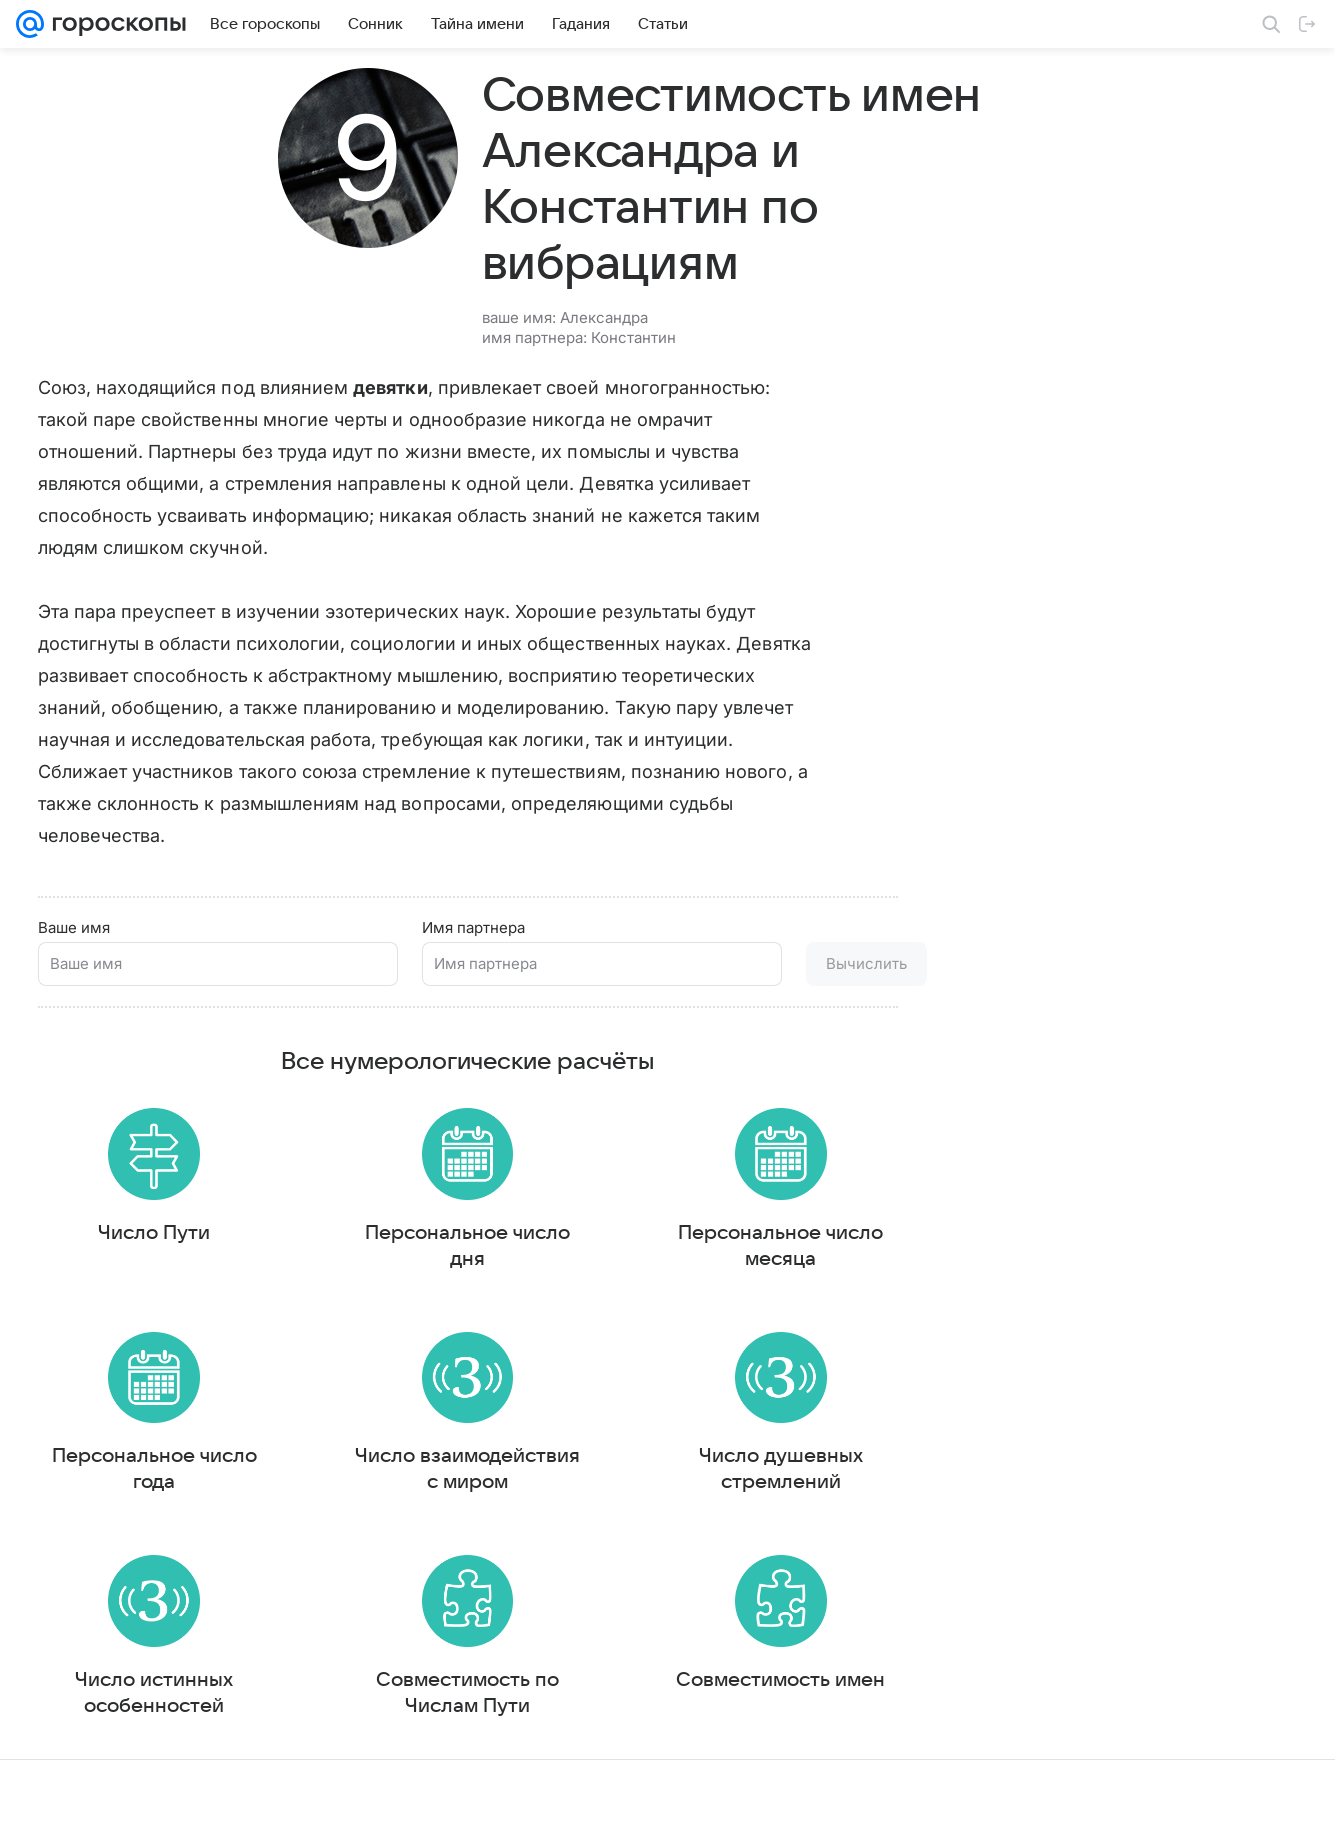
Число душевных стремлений (781, 1471)
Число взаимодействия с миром (467, 1471)
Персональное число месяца (780, 1239)
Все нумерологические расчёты (467, 1047)
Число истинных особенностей (154, 1703)
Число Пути (154, 1226)
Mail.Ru (41, 1803)
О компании (113, 1803)
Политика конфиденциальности (1206, 1803)
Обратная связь (859, 1803)
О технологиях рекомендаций (1009, 1803)
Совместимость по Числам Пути (467, 1703)
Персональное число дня (467, 1239)
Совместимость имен (780, 1690)
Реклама (190, 1803)
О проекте (534, 1803)
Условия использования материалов (688, 1803)
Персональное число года (154, 1471)
